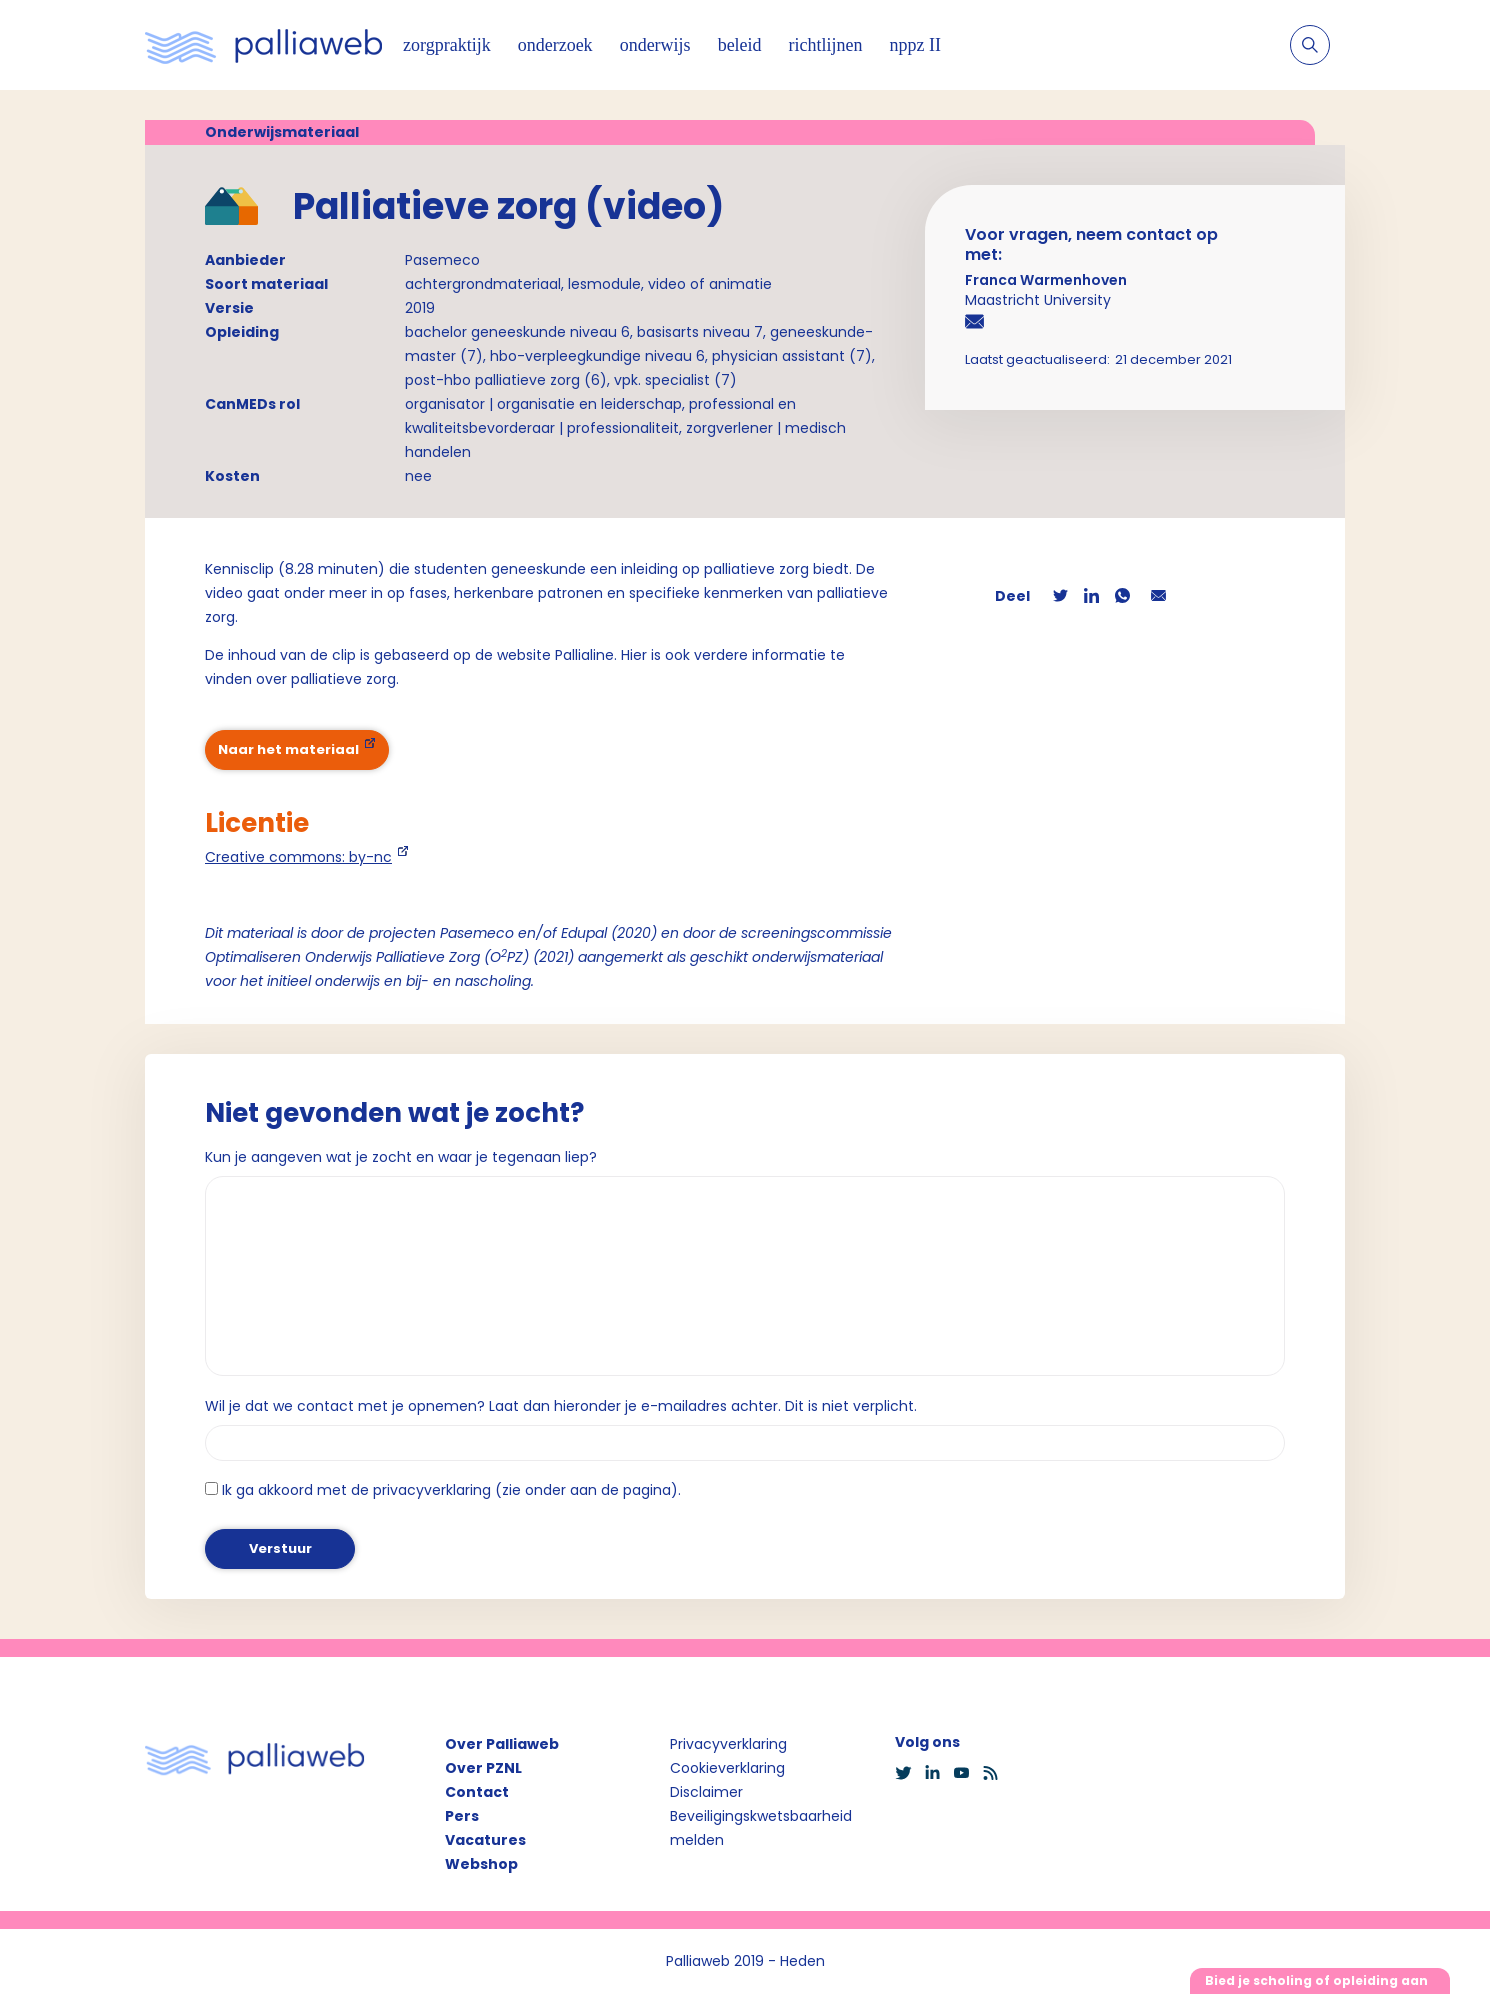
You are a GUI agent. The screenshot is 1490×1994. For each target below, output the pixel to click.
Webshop (481, 1864)
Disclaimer (706, 1792)
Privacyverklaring (728, 1744)
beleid (740, 45)
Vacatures (485, 1840)
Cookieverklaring (727, 1768)
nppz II (915, 45)
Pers (462, 1816)
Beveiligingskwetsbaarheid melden (761, 1828)
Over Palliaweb (502, 1744)
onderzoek (555, 45)
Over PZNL (483, 1768)
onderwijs (655, 45)
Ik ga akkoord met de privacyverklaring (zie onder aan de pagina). (451, 1490)
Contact (477, 1792)
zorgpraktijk (447, 45)
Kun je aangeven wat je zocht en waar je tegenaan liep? (401, 1157)
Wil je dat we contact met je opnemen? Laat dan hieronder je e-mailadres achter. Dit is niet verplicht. (561, 1406)
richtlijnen (826, 45)
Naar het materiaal (288, 749)
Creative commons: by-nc (298, 857)
